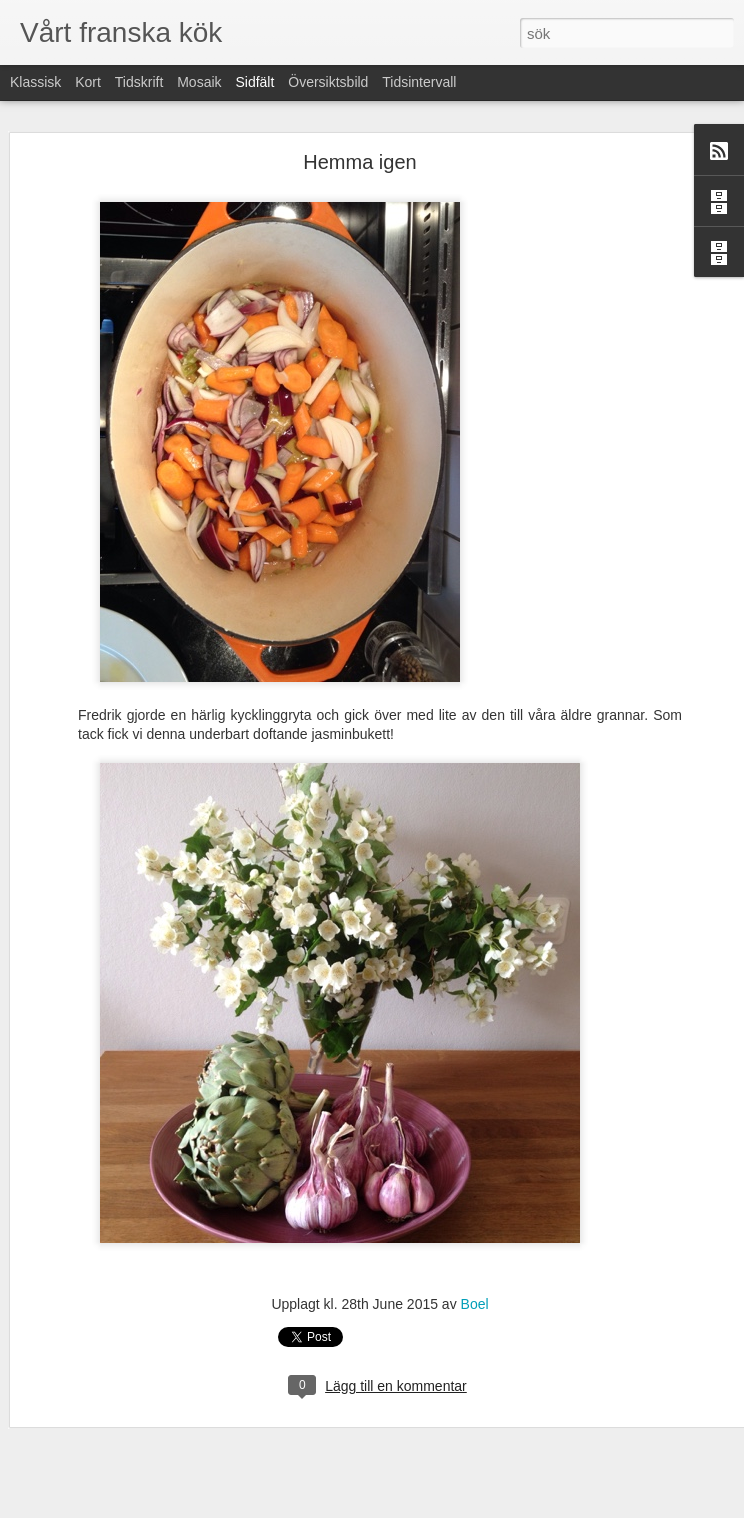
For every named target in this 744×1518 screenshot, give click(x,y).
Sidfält (254, 82)
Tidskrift (139, 82)
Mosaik (199, 82)
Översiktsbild (328, 82)
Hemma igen (359, 162)
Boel (475, 1304)
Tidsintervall (419, 82)
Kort (88, 82)
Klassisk (35, 82)
